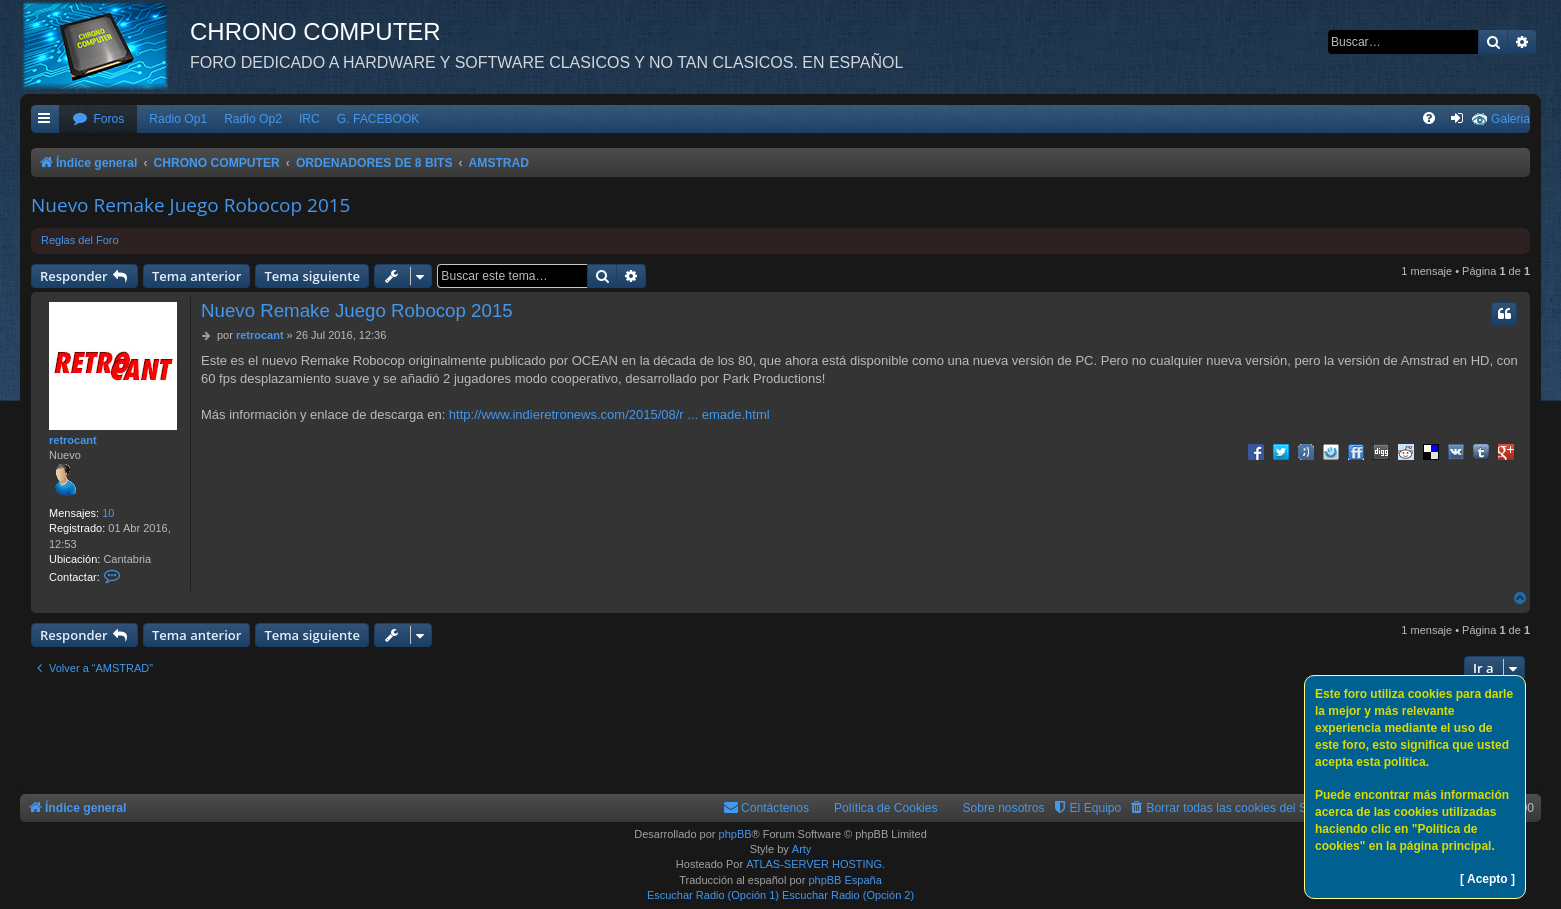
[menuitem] (98, 119)
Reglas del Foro (80, 240)
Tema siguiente (312, 276)
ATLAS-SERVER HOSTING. (815, 864)
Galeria (1510, 119)
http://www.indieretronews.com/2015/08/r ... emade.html (609, 414)
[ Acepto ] (1487, 879)
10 (108, 513)
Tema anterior (196, 276)
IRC (309, 119)
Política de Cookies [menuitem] (886, 808)
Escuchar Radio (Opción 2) (848, 895)
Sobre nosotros (1004, 808)
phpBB (735, 834)
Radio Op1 (178, 119)
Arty (802, 849)
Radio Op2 (253, 119)
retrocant (73, 440)
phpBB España (844, 880)
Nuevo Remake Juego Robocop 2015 (190, 205)
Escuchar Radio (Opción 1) (713, 895)
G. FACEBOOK (378, 119)
